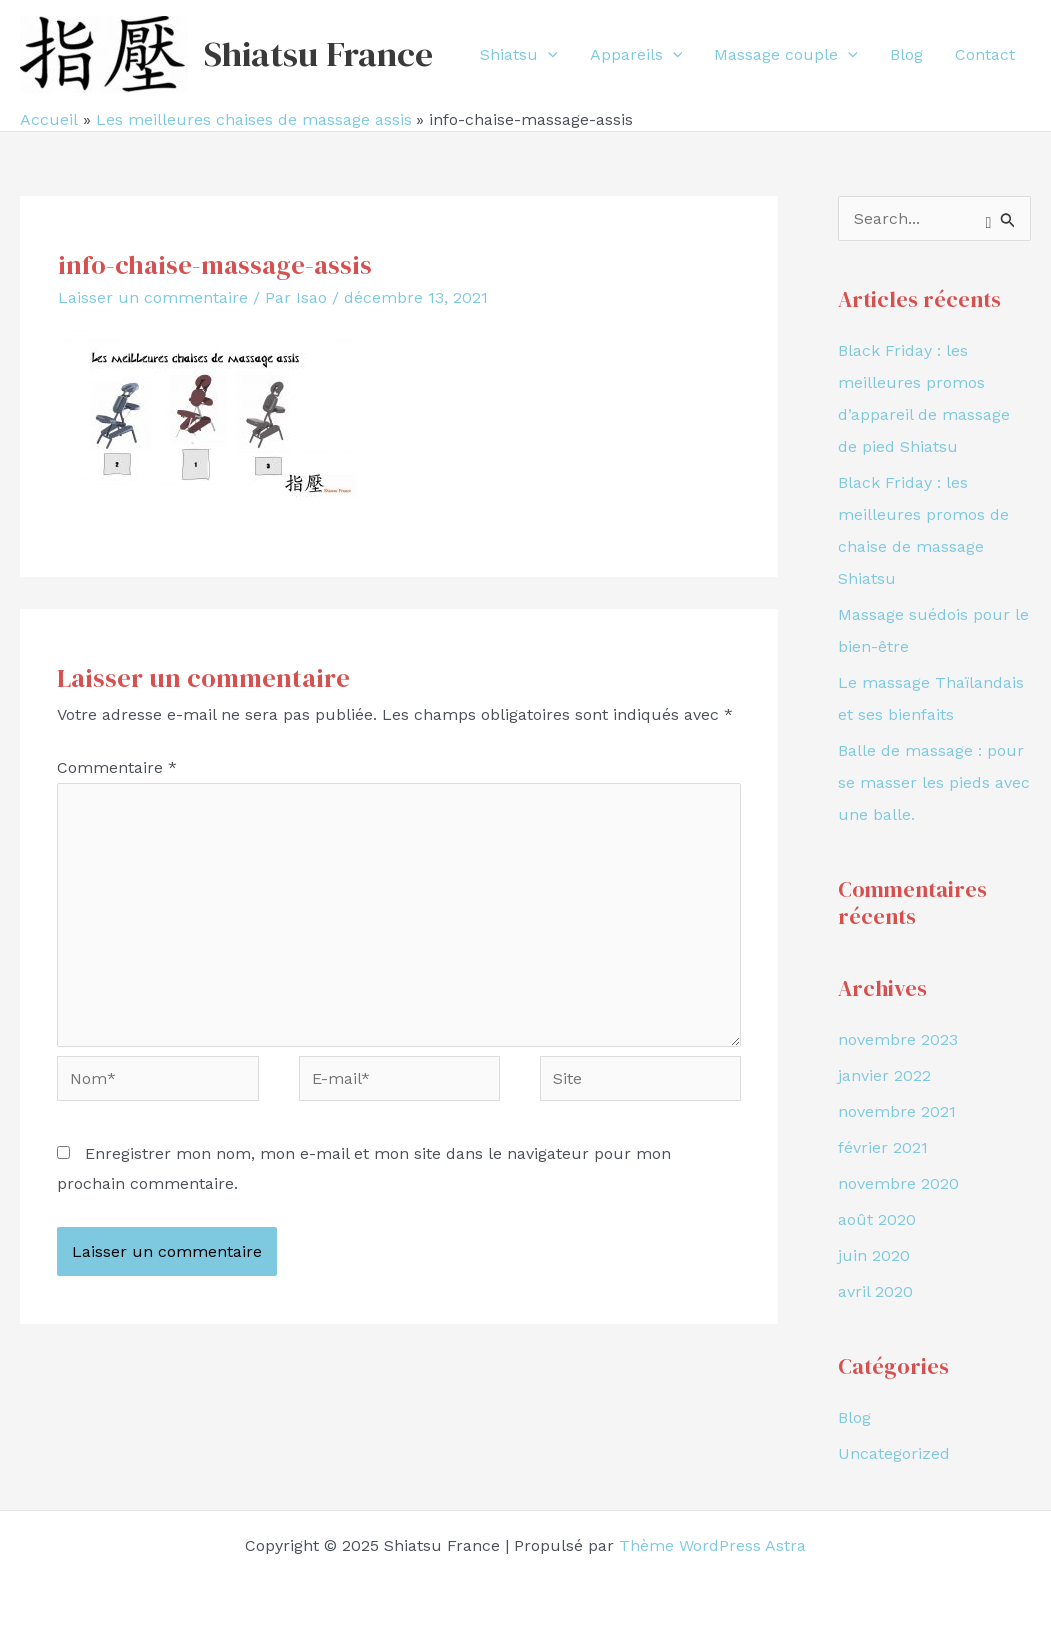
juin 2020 (874, 1255)
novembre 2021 (897, 1111)
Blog (854, 1417)
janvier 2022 (884, 1075)
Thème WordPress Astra (712, 1545)
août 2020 (877, 1219)
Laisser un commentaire (153, 297)
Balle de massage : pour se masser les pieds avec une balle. (934, 782)
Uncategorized (894, 1453)
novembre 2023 (898, 1039)
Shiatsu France (318, 54)
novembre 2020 (898, 1183)
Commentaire (117, 767)
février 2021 (883, 1147)
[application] (548, 55)
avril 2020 (875, 1291)
